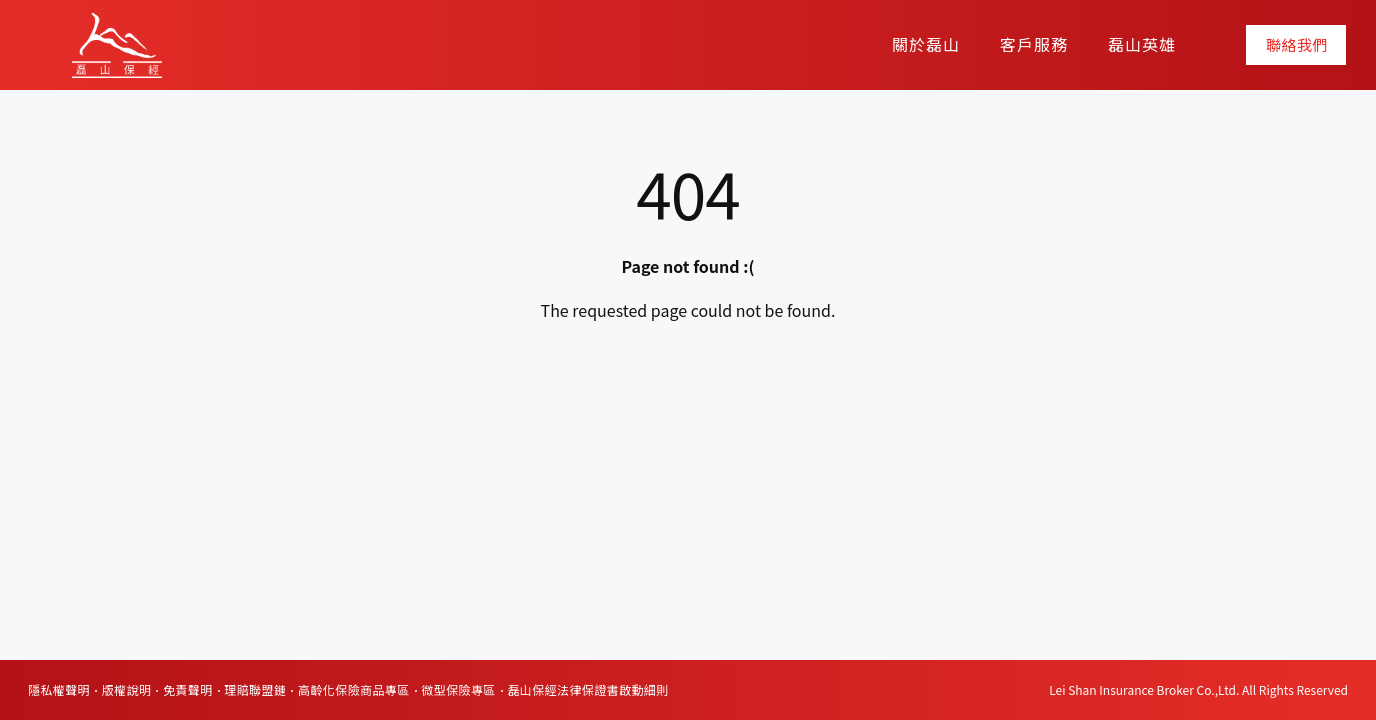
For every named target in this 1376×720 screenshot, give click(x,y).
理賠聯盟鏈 (255, 689)
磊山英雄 (1142, 44)
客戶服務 (1034, 44)
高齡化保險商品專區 (354, 689)
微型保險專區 (458, 689)
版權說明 (127, 689)
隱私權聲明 (59, 689)
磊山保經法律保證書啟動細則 (587, 689)
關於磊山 (926, 44)
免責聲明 (188, 689)
